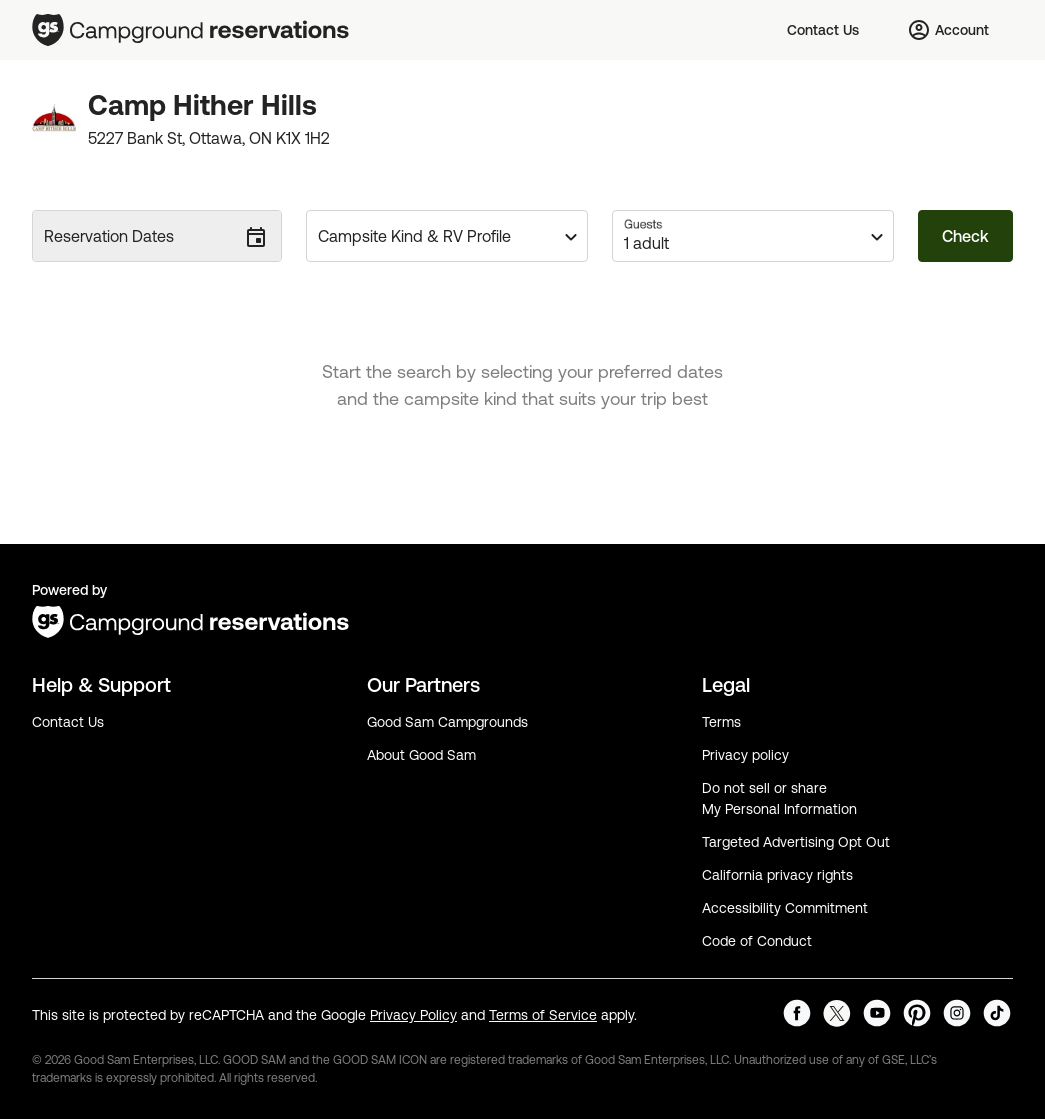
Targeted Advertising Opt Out (796, 842)
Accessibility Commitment (785, 908)
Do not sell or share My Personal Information (779, 798)
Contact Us (68, 722)
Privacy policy (745, 755)
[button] (447, 236)
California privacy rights (777, 875)
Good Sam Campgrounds (447, 722)
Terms (721, 722)
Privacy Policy (413, 1015)
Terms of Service (543, 1015)
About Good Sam (421, 755)
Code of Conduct (757, 941)
